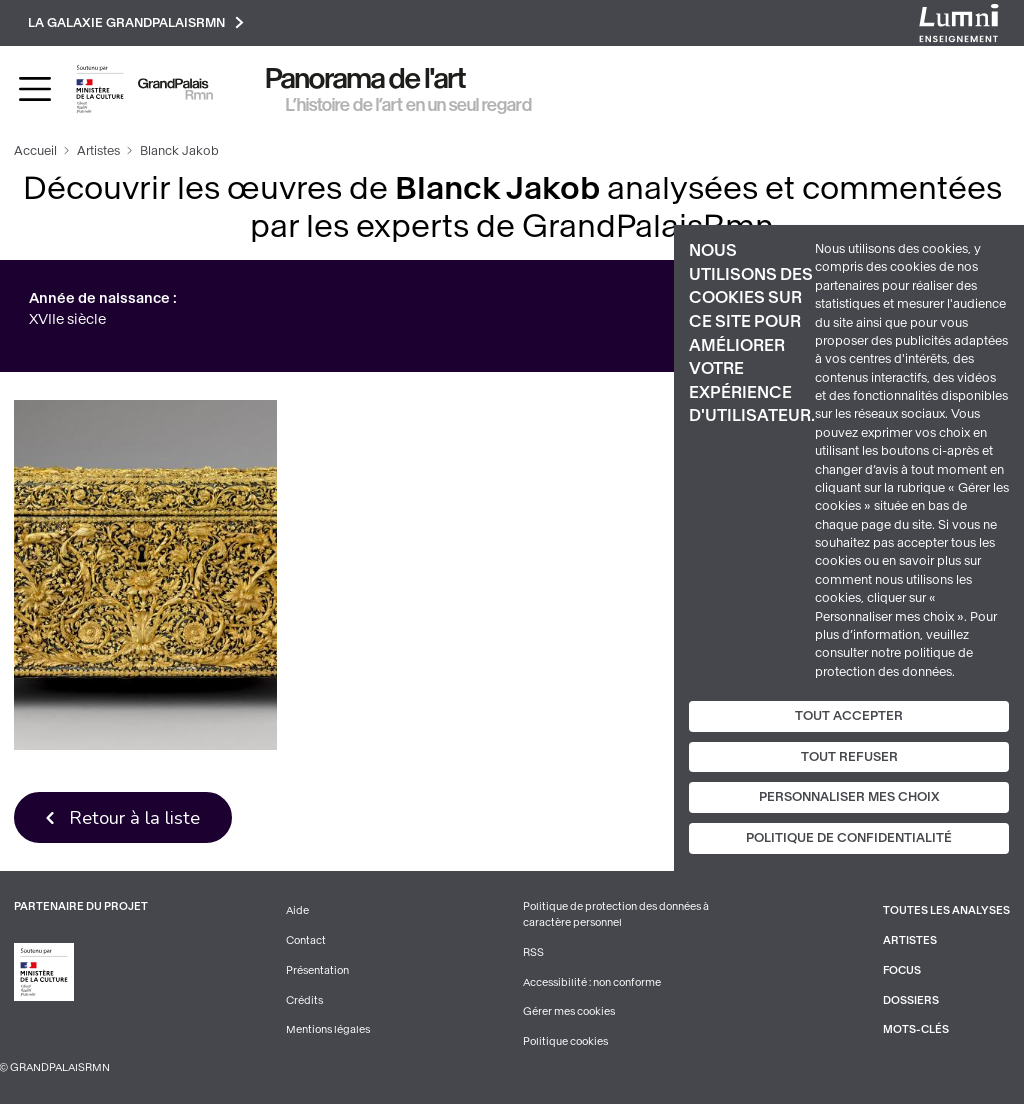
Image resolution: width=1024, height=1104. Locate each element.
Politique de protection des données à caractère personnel (616, 914)
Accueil (35, 151)
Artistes (98, 151)
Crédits (304, 1000)
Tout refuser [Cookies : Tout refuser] (849, 757)
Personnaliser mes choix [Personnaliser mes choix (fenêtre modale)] (849, 797)
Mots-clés (916, 1029)
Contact (306, 940)
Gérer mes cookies (569, 1011)
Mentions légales (328, 1029)
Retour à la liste (134, 817)
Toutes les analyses (946, 910)
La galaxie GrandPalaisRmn (136, 22)
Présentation (317, 970)
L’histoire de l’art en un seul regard (409, 105)
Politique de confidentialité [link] (849, 838)
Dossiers (911, 1000)
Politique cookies (565, 1041)
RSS (533, 952)
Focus (902, 970)
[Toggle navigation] (35, 89)
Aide (297, 910)
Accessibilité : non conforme (592, 982)
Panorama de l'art (366, 78)
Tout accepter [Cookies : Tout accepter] (849, 716)
